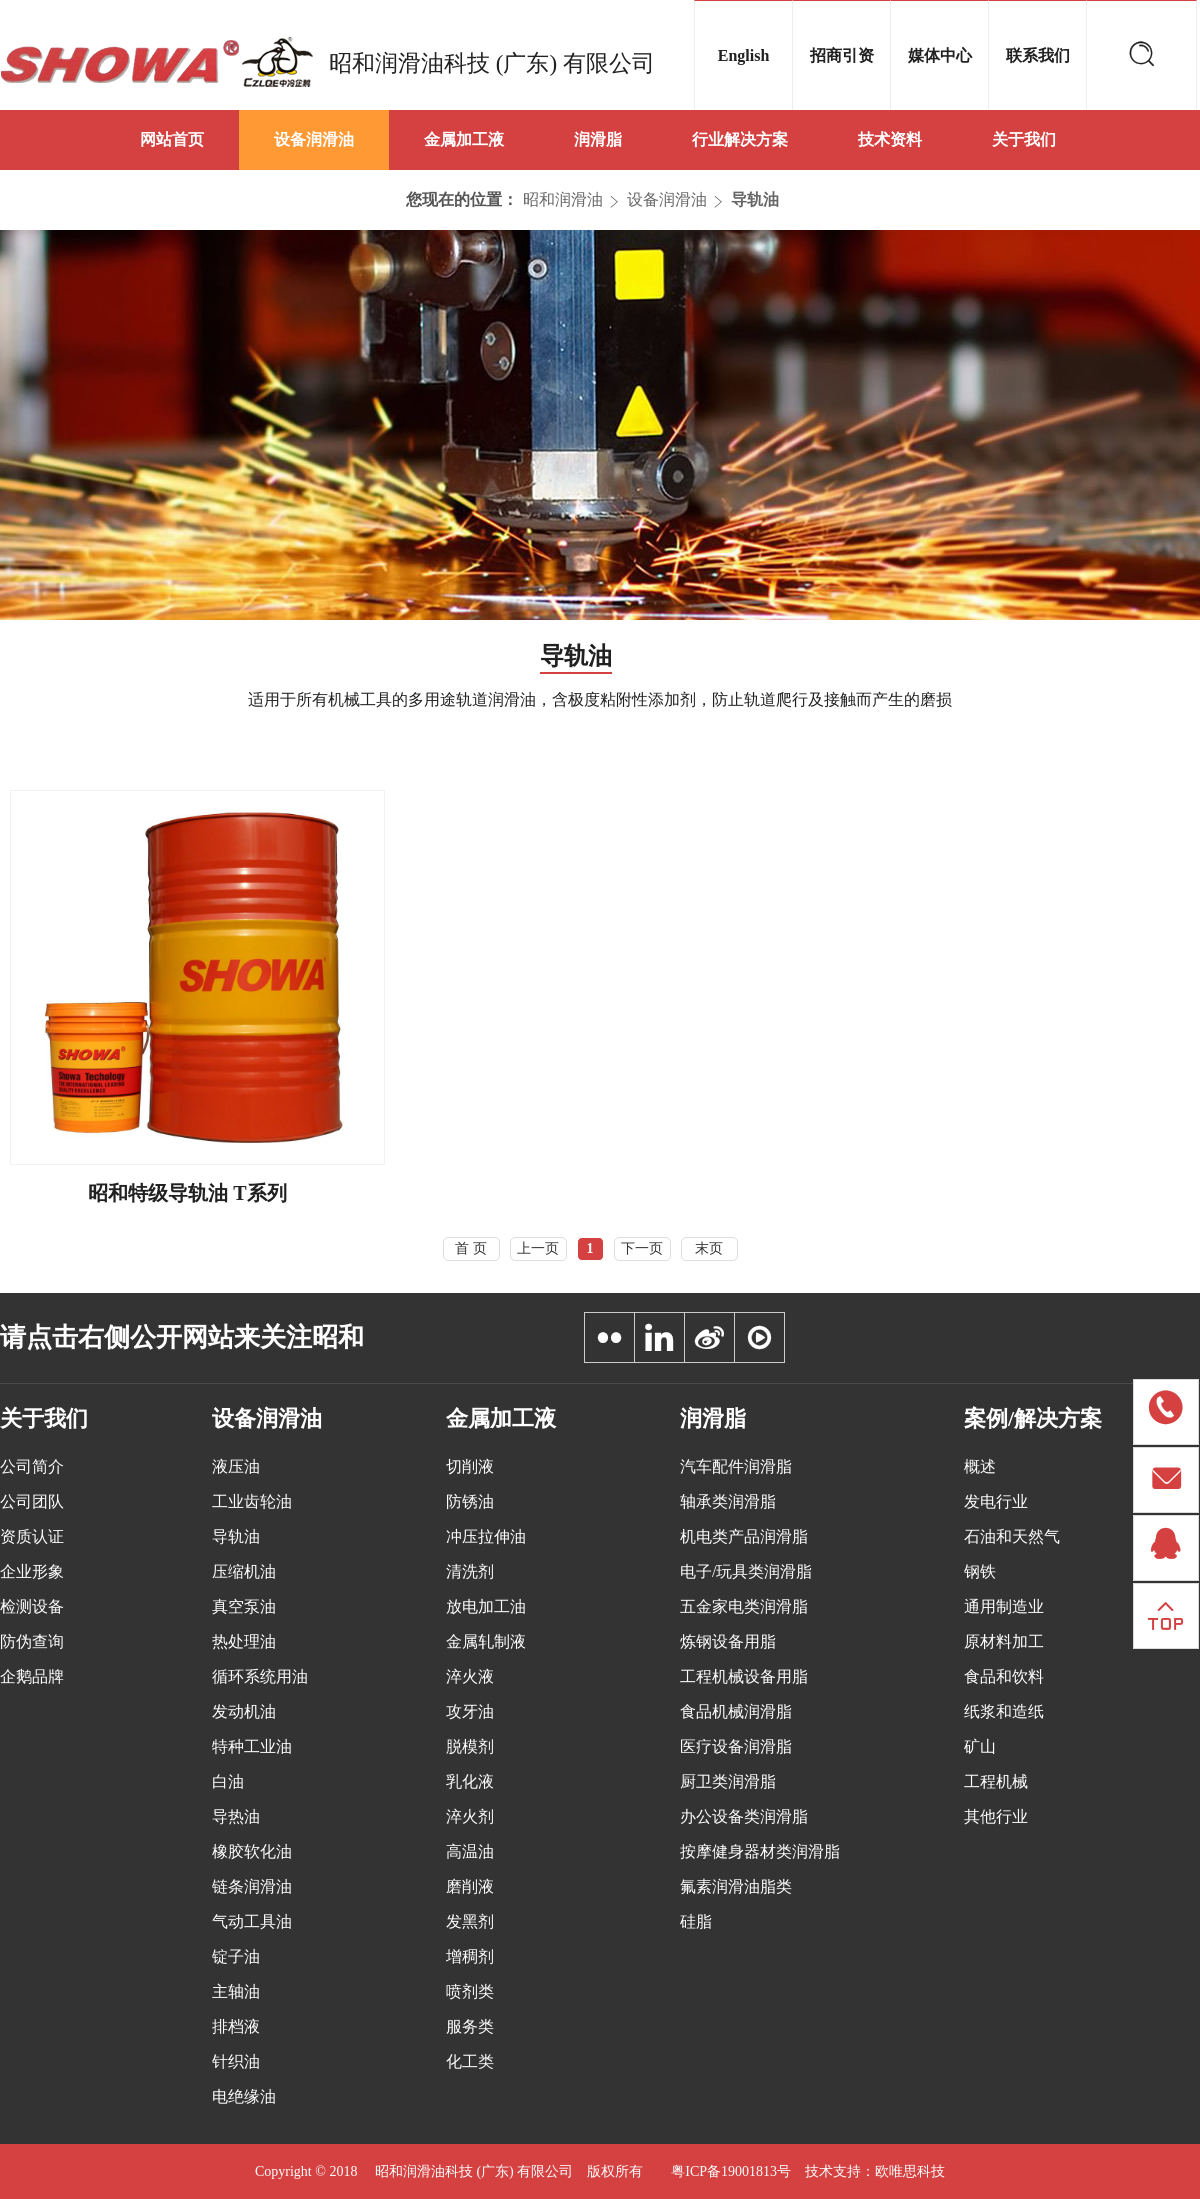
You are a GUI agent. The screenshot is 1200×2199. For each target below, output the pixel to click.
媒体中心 (940, 55)
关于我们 (1024, 139)
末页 (709, 1248)
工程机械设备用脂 (744, 1676)
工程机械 (996, 1781)
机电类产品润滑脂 (744, 1536)
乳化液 (470, 1781)
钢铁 (980, 1571)
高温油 (470, 1851)
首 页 (471, 1248)
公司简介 (32, 1466)
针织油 (236, 2061)
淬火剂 (470, 1816)
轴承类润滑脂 (728, 1501)
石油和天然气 (1012, 1536)
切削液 (470, 1466)
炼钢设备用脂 (728, 1641)
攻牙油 (470, 1711)
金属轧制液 (486, 1641)
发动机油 (244, 1711)
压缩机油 (244, 1571)
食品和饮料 (1004, 1676)
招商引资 (842, 55)
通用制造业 (1004, 1606)
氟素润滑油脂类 (736, 1886)
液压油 (236, 1466)
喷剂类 (470, 1991)
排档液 (236, 2026)
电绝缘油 (244, 2096)
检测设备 (32, 1606)
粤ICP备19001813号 (731, 2171)
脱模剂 (470, 1746)
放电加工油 (486, 1606)
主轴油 (236, 1991)
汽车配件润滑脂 (736, 1466)
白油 (228, 1781)
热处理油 (244, 1641)
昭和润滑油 (563, 199)
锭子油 (236, 1956)
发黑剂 (470, 1921)
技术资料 (890, 139)
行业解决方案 (740, 139)
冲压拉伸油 (486, 1536)
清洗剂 (470, 1571)
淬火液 (470, 1676)
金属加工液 (464, 139)
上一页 (538, 1248)
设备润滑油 (314, 139)
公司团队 (32, 1501)
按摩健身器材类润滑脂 (760, 1851)
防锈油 (470, 1501)
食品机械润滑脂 (736, 1711)
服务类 (470, 2026)
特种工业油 (252, 1746)
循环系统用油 (260, 1676)
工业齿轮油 (252, 1501)
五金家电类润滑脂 (744, 1606)
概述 (980, 1466)
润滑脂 (598, 139)
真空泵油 (244, 1606)
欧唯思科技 (910, 2171)
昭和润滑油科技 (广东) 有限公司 (492, 63)
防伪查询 (32, 1641)
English (744, 55)
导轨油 (755, 199)
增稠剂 (470, 1956)
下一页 (642, 1248)
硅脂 (696, 1921)
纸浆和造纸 (1004, 1711)
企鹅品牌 (32, 1676)
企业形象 (32, 1571)
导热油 (236, 1816)
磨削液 (470, 1886)
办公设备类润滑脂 (744, 1816)
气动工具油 (252, 1921)
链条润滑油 (252, 1886)
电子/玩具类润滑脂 (746, 1571)
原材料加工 (1004, 1641)
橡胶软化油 (252, 1851)
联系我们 (1038, 55)
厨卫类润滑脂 (728, 1781)
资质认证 (32, 1536)
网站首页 (172, 139)
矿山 (980, 1746)
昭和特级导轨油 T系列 (187, 1193)
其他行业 (996, 1816)
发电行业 (996, 1501)
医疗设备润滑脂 (736, 1746)
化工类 (470, 2061)
